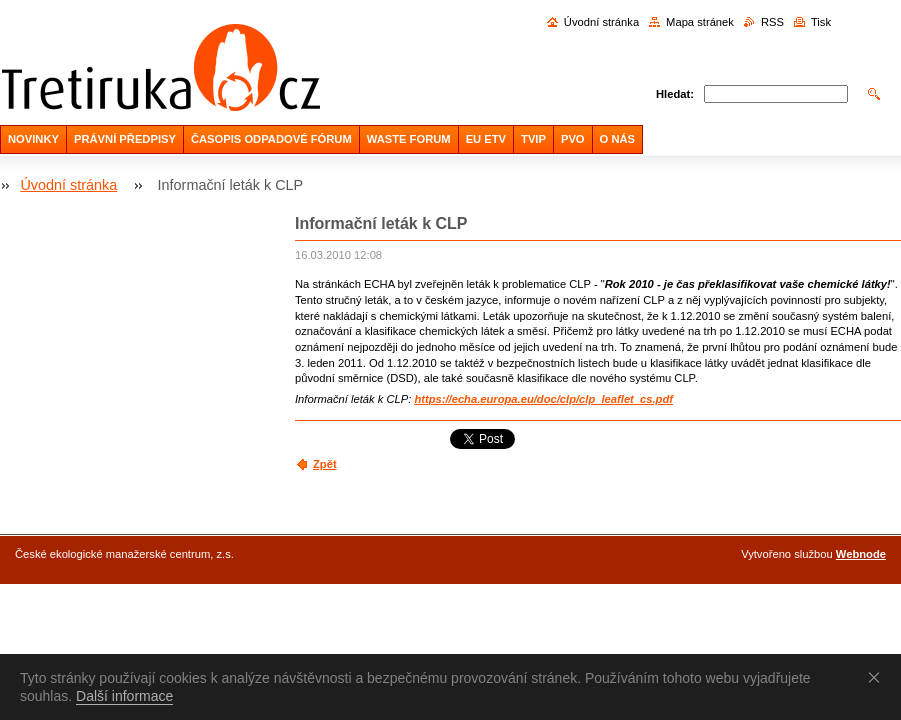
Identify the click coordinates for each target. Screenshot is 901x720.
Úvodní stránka (601, 22)
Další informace (124, 696)
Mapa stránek (700, 22)
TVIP (533, 139)
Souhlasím (878, 677)
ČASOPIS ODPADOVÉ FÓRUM (271, 139)
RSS (772, 22)
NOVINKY (33, 139)
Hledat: (675, 94)
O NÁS (617, 139)
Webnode (861, 554)
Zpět (325, 464)
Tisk (821, 22)
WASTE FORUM (409, 139)
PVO (573, 139)
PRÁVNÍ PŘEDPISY (125, 139)
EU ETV (486, 139)
